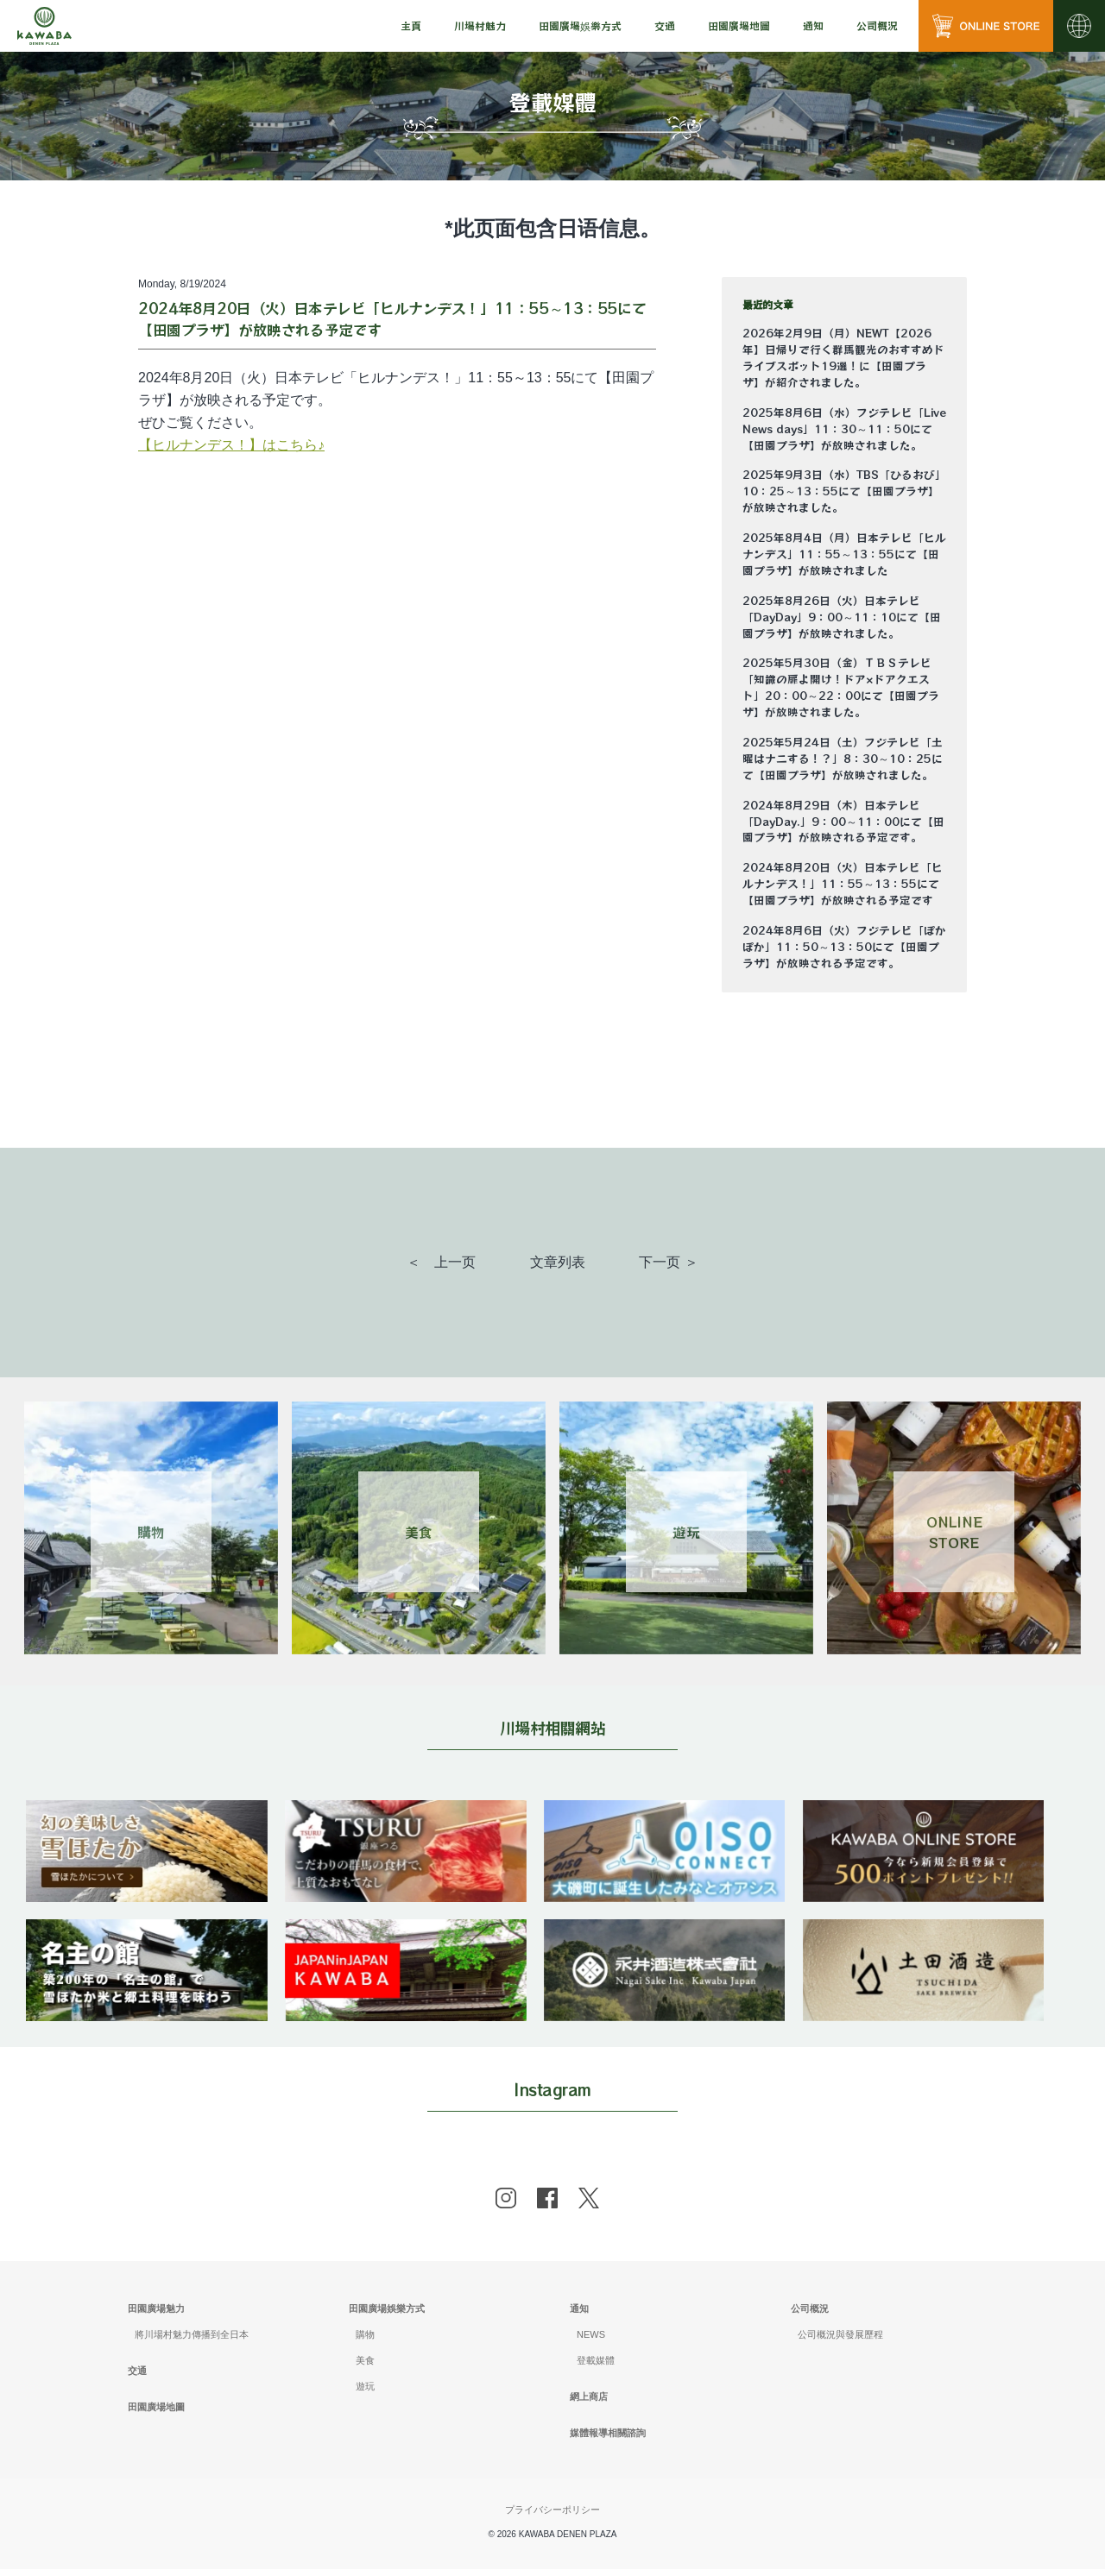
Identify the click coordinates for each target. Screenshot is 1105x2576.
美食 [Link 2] (419, 1531)
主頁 (411, 25)
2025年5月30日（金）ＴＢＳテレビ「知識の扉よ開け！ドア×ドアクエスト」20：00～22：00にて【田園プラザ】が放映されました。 (840, 687)
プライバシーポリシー (552, 2516)
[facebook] (547, 2205)
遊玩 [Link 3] (686, 1531)
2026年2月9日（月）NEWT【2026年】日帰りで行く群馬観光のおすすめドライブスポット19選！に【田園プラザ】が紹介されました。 (843, 357)
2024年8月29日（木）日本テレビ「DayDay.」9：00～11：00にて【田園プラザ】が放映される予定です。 (843, 821)
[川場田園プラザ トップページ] (44, 26)
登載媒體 (596, 2367)
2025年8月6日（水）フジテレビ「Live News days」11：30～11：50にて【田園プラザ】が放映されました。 (844, 429)
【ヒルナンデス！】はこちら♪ (231, 445)
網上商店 (589, 2403)
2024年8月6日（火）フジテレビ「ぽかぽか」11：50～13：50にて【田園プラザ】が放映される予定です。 (844, 947)
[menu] (411, 26)
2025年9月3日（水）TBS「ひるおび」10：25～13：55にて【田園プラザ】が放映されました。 (844, 491)
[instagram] (506, 2205)
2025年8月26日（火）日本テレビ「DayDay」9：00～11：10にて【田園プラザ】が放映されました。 (841, 617)
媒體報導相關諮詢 (608, 2439)
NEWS (591, 2341)
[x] (588, 2205)
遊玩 (365, 2393)
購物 (365, 2341)
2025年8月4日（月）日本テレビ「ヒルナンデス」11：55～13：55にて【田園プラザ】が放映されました (844, 554)
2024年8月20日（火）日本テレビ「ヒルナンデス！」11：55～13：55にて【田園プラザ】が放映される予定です (842, 884)
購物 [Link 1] (151, 1531)
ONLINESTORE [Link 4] (954, 1532)
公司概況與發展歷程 (840, 2341)
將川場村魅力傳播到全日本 (192, 2341)
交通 (664, 25)
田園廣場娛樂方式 (387, 2315)
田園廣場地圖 (739, 25)
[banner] (151, 1811)
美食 (365, 2367)
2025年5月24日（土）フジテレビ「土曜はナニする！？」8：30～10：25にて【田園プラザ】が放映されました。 (842, 758)
